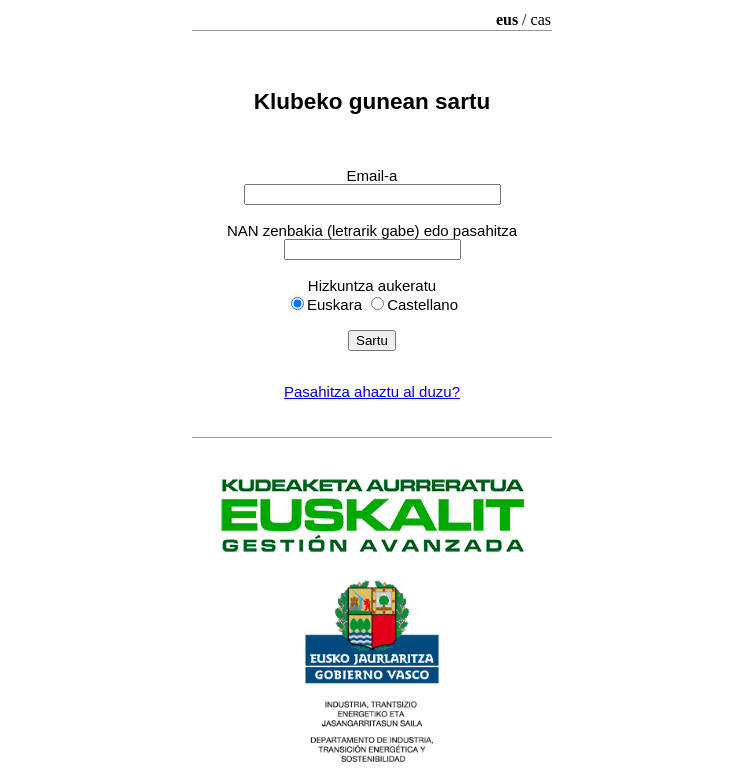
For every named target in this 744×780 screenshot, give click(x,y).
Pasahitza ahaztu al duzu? (372, 391)
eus (507, 19)
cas (541, 19)
